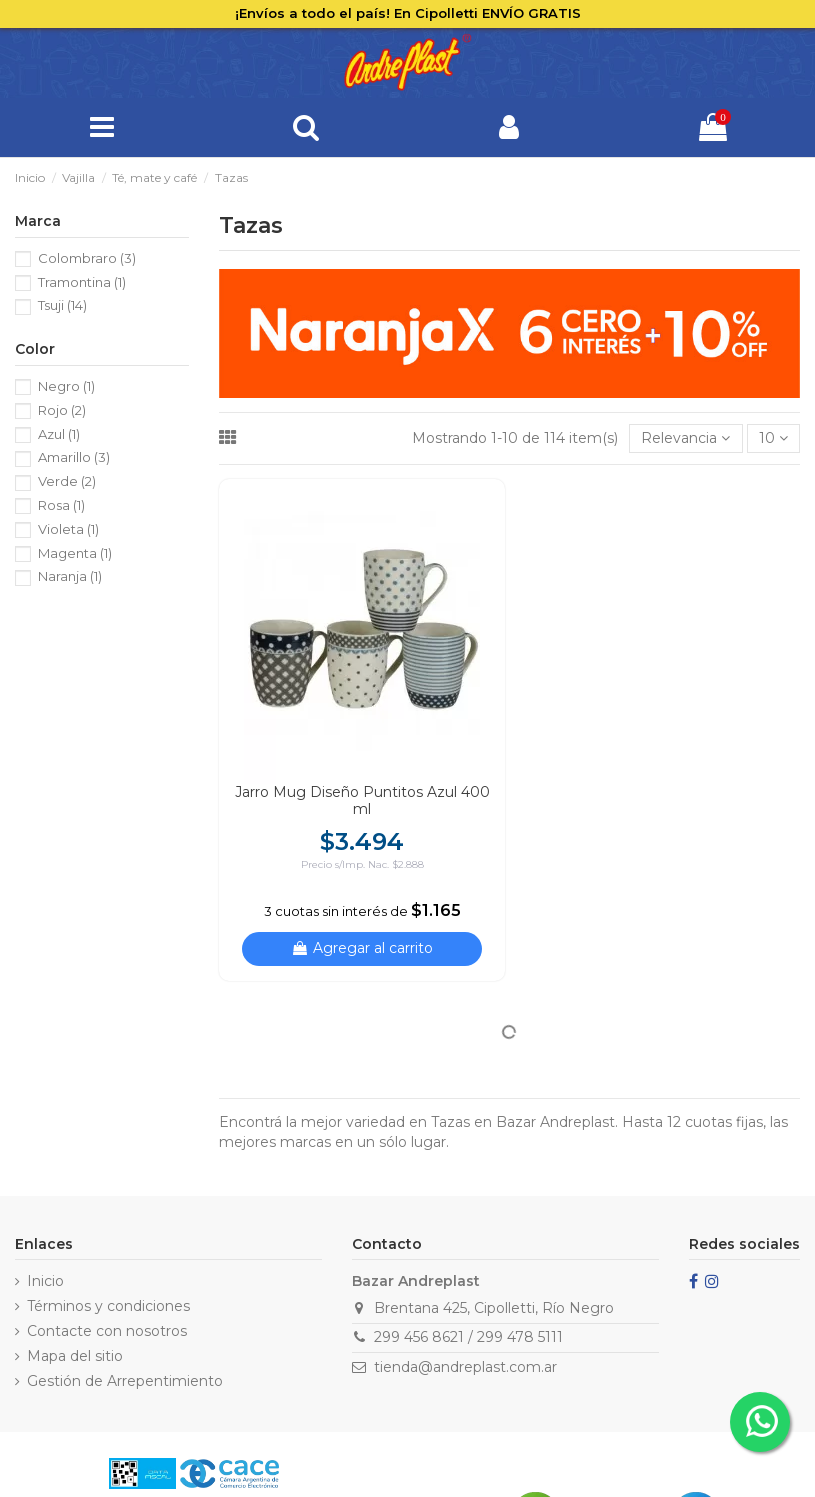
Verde (67, 481)
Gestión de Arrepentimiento (125, 1381)
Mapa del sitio (75, 1356)
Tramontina (82, 282)
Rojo (62, 410)
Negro (66, 386)
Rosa (61, 505)
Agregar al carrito (362, 948)
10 (773, 438)
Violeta (68, 529)
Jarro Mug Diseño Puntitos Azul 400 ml (362, 800)
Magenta (75, 553)
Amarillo (74, 457)
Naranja (70, 576)
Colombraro (87, 258)
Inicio (45, 1281)
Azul (59, 434)
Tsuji (62, 305)
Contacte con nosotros (107, 1331)
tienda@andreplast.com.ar (465, 1367)
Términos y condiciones (108, 1306)
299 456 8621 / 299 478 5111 (468, 1337)
